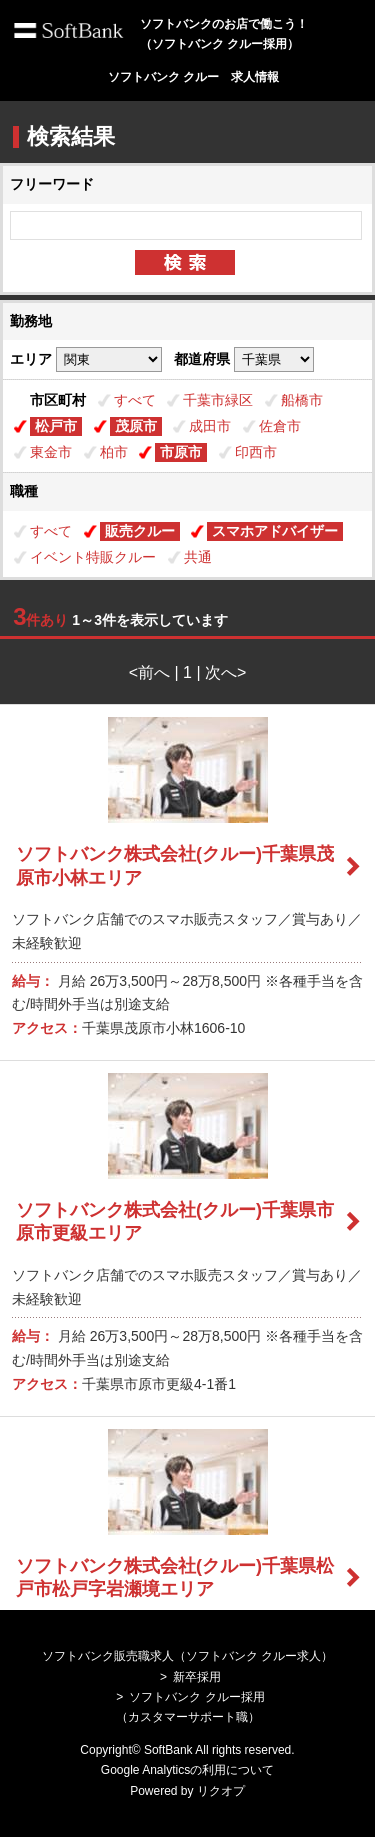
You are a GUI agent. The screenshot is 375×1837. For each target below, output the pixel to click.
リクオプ (221, 1791)
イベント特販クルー (93, 557)
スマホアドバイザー (275, 531)
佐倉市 (280, 426)
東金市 (51, 452)
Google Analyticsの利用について (187, 1770)
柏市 (114, 452)
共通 (198, 557)
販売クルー (140, 531)
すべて (135, 400)
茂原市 (136, 426)
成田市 (210, 426)
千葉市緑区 (218, 400)
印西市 (256, 452)
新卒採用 (197, 1677)
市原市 (181, 452)
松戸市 (56, 426)
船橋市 (302, 400)
